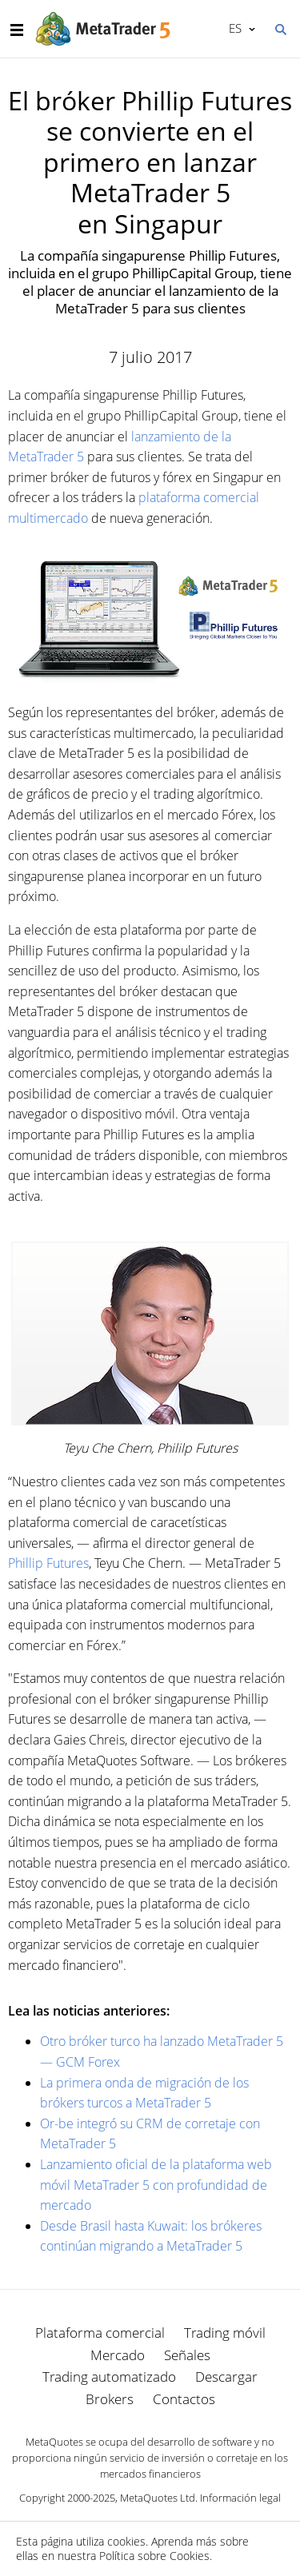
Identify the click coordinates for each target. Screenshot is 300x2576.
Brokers (110, 2399)
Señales (187, 2355)
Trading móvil (225, 2332)
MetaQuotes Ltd (157, 2497)
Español (234, 28)
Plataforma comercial (100, 2332)
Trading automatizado (109, 2376)
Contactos (184, 2399)
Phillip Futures (48, 1563)
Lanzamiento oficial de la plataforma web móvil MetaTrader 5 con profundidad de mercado (156, 2184)
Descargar (226, 2376)
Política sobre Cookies (154, 2555)
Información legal (240, 2497)
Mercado (117, 2355)
